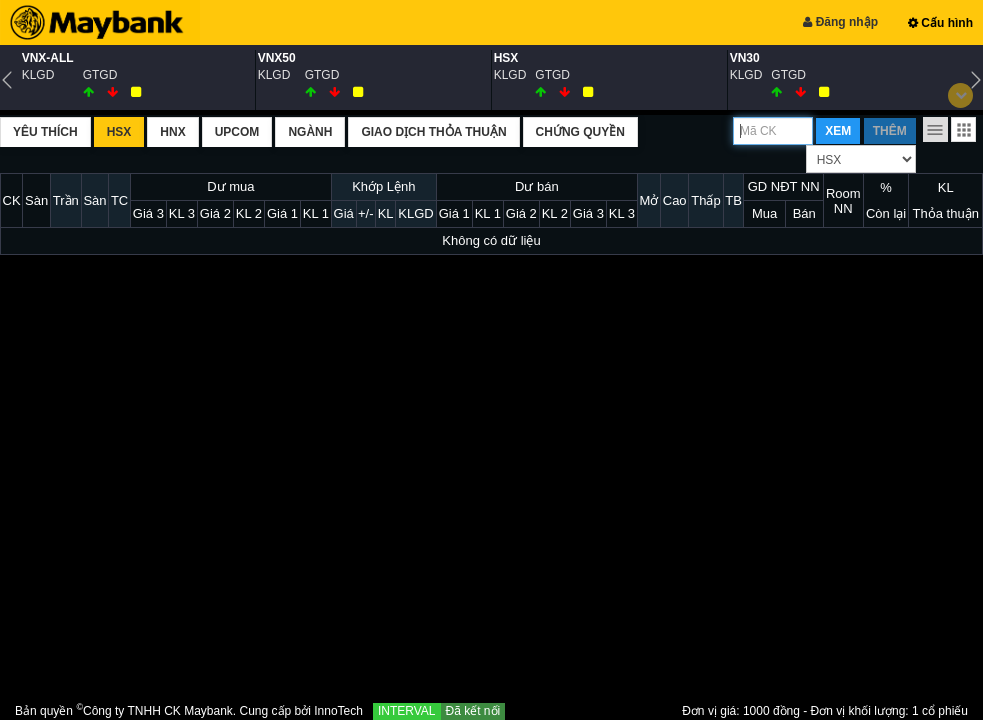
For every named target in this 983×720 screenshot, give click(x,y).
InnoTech (338, 711)
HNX (172, 132)
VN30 (745, 58)
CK (12, 200)
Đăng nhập (840, 22)
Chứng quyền (580, 132)
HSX (506, 58)
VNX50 (277, 58)
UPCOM (237, 132)
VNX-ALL (48, 58)
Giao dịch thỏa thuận (433, 132)
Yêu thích (45, 132)
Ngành (310, 132)
